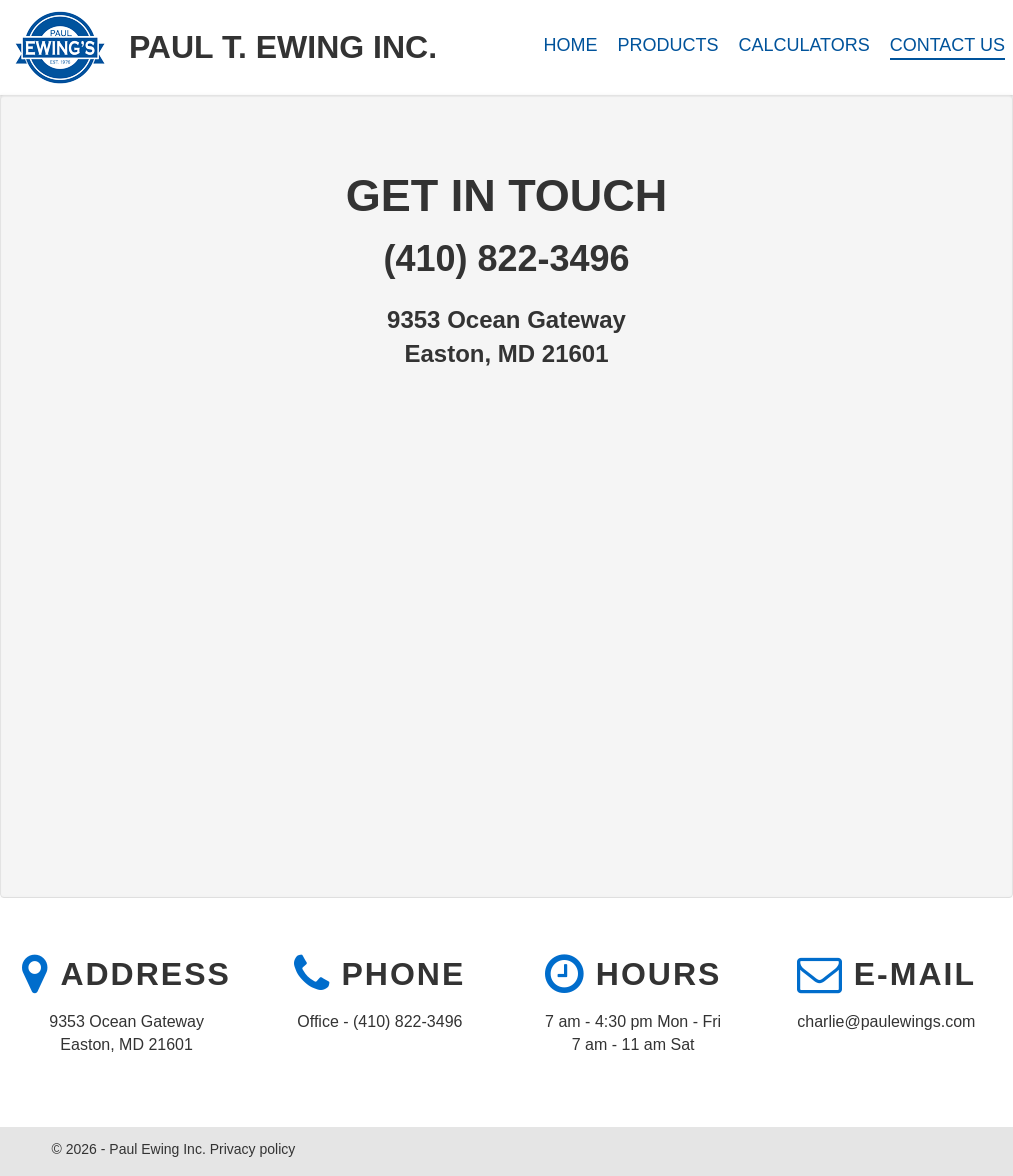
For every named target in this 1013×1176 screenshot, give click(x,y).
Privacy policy (253, 1149)
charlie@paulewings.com (886, 1021)
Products (667, 45)
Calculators (803, 45)
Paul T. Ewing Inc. (283, 47)
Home (571, 45)
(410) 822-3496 (506, 258)
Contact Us (947, 45)
